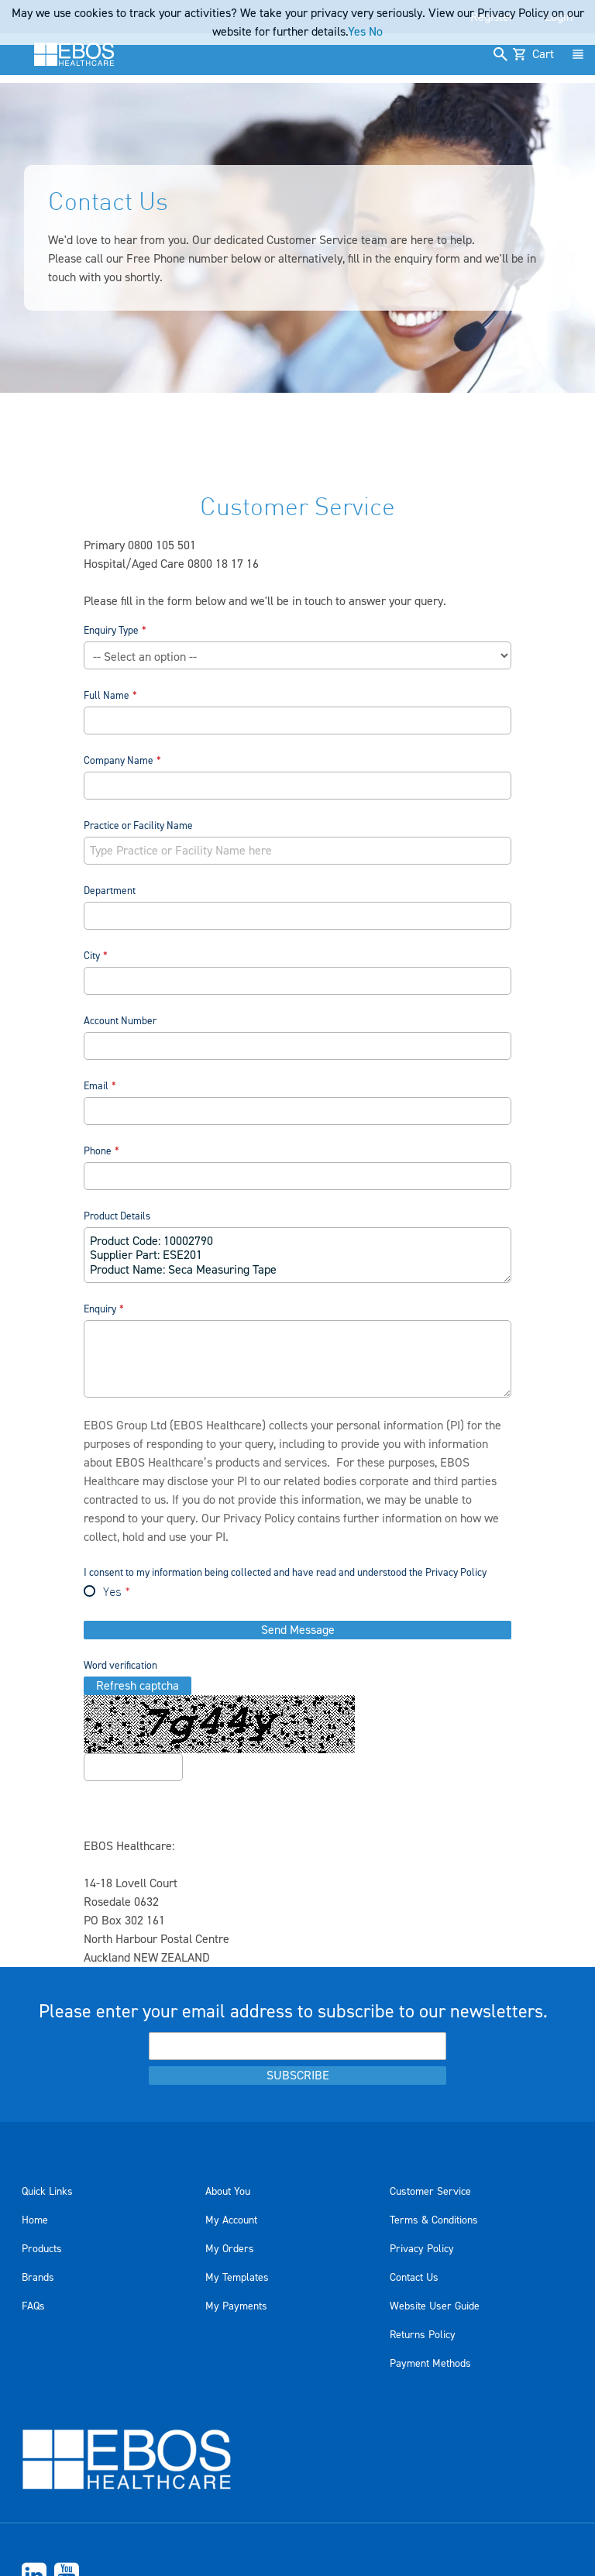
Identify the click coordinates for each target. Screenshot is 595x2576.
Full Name (106, 695)
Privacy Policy (258, 1518)
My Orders (229, 2249)
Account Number (120, 1020)
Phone (98, 1150)
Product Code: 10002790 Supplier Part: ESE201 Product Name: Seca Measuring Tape (298, 1255)
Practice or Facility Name (138, 825)
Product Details (117, 1216)
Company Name (118, 760)
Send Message (298, 1630)
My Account (231, 2220)
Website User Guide (435, 2306)
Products (42, 2249)
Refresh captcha (137, 1686)
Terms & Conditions (434, 2220)
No (376, 32)
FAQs (33, 2306)
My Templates (237, 2278)
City (92, 955)
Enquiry (100, 1309)
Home (35, 2220)
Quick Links (47, 2192)
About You (227, 2192)
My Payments (236, 2306)
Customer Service (430, 2192)
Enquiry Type (111, 630)
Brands (38, 2278)
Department (110, 890)
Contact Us (414, 2278)
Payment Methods (430, 2364)
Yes (112, 1593)
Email (96, 1085)
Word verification (120, 1665)
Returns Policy (423, 2335)
